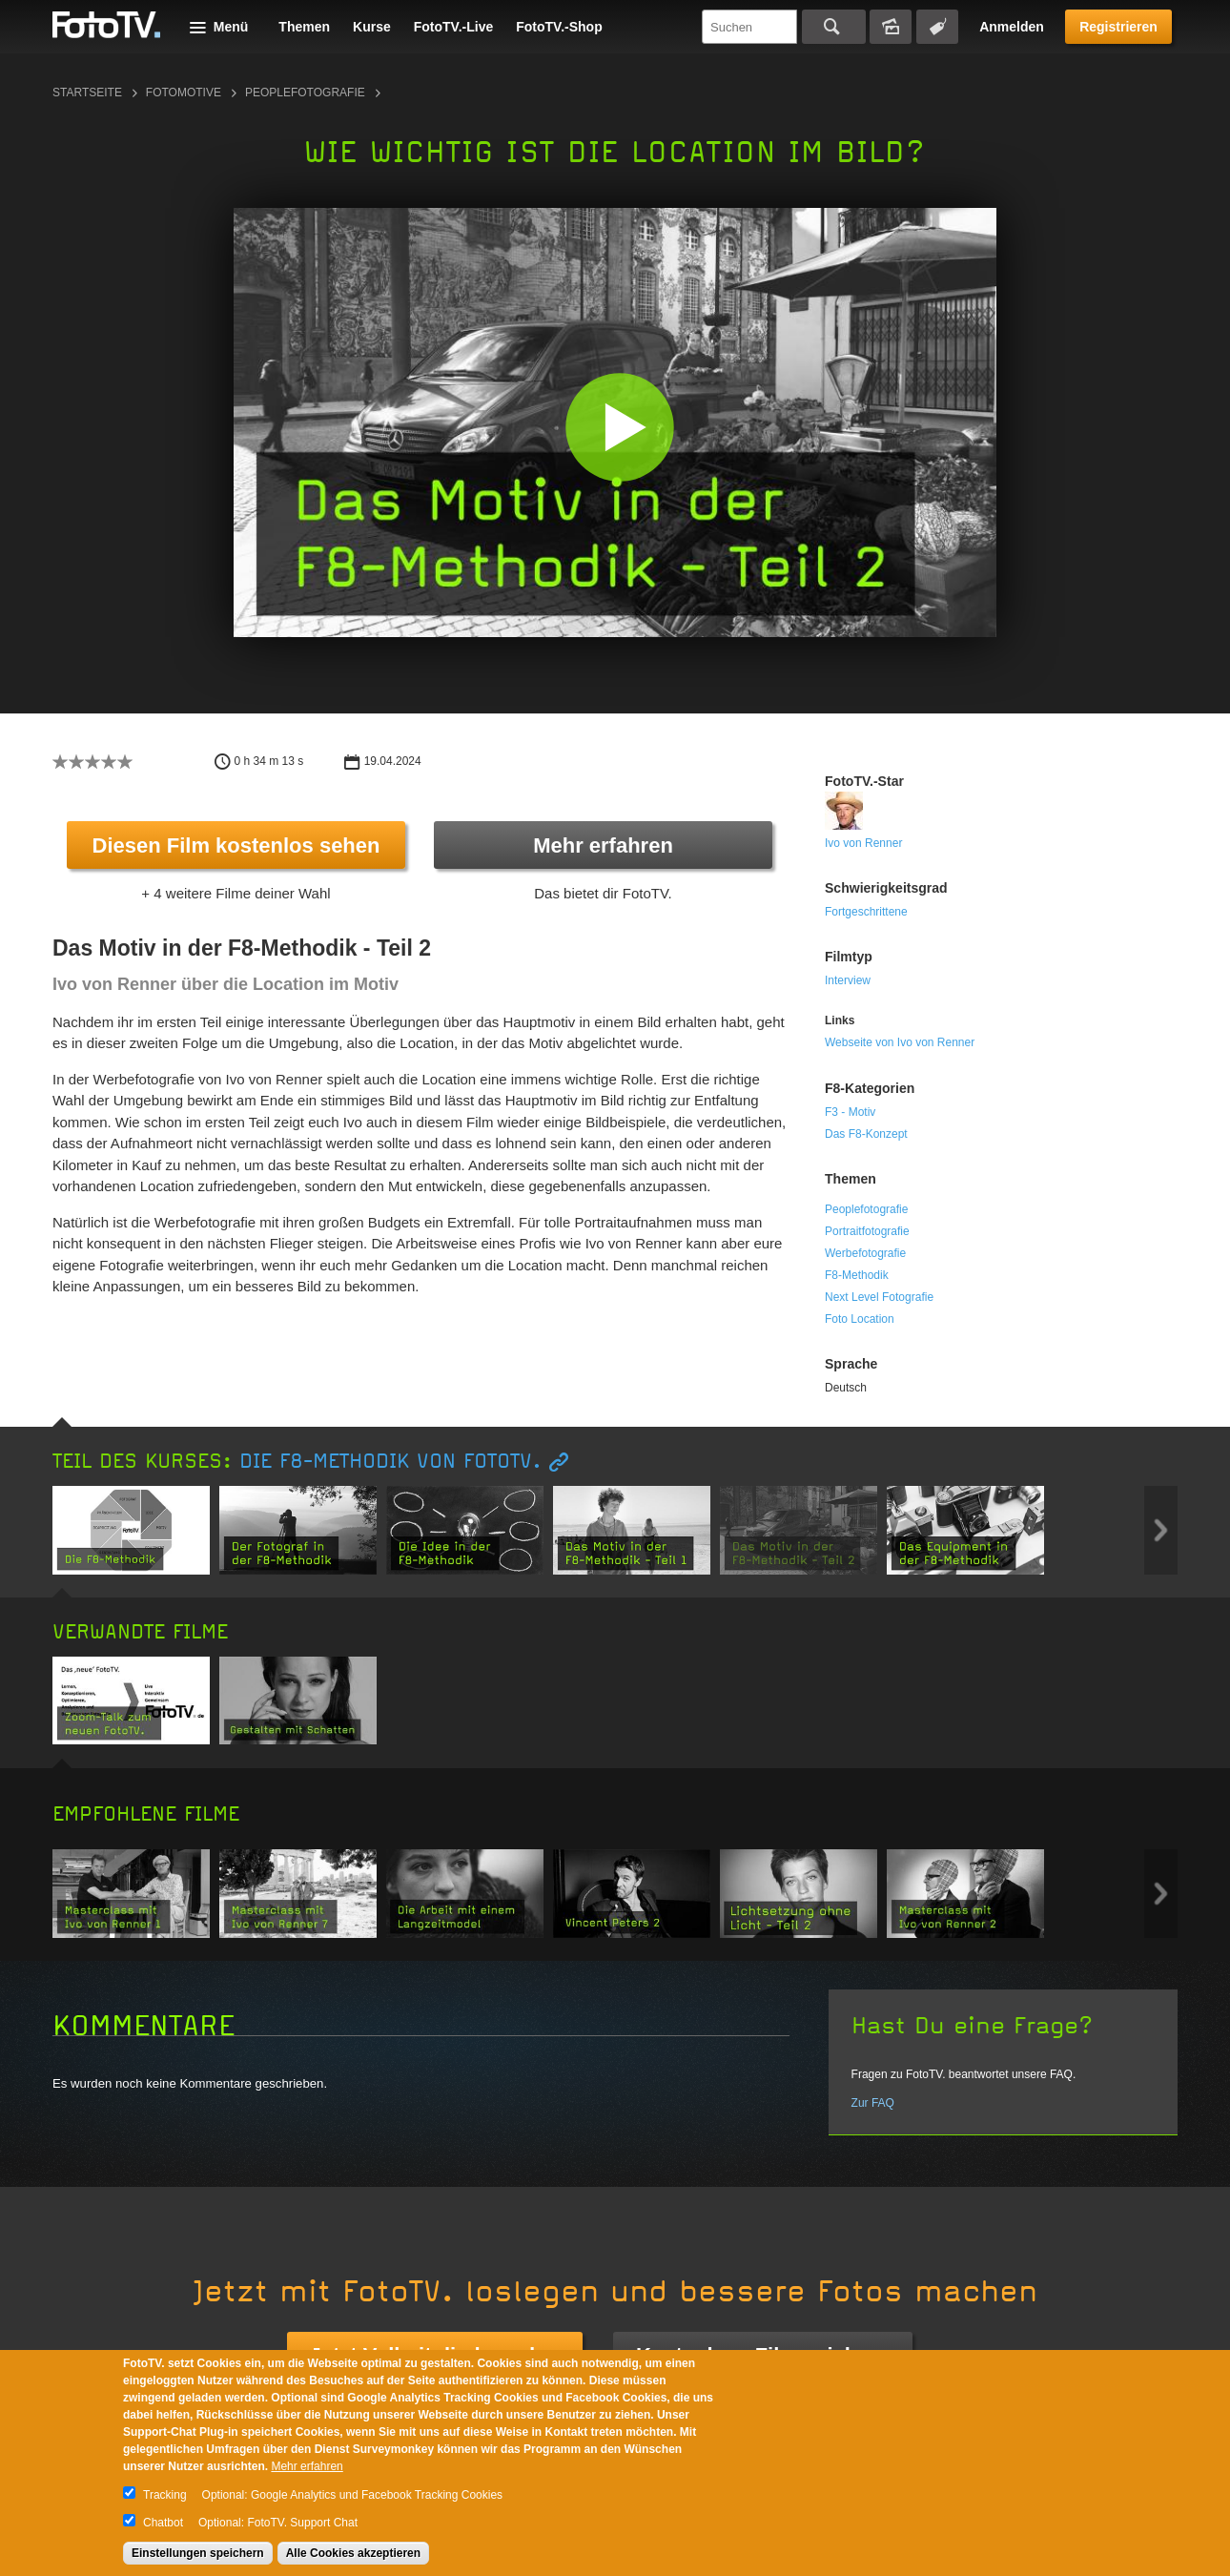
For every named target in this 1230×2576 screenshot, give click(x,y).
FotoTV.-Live (454, 26)
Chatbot (163, 2522)
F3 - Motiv (850, 1112)
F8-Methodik (857, 1275)
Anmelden (1011, 26)
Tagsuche (937, 27)
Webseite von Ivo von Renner (899, 1042)
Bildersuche (891, 27)
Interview (848, 980)
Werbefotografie (865, 1253)
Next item (1161, 1530)
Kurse (372, 26)
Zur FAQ (872, 2103)
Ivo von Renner (863, 843)
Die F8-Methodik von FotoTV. (390, 1461)
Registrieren (1118, 26)
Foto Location (859, 1319)
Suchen (834, 27)
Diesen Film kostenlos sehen (236, 845)
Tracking (165, 2495)
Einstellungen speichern (198, 2553)
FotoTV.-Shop (559, 26)
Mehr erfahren (603, 845)
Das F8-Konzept (866, 1134)
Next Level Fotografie (879, 1297)
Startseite (87, 92)
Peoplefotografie (305, 92)
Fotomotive (183, 92)
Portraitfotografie (867, 1231)
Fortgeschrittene (866, 911)
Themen (304, 26)
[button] (619, 427)
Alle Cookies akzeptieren (353, 2553)
